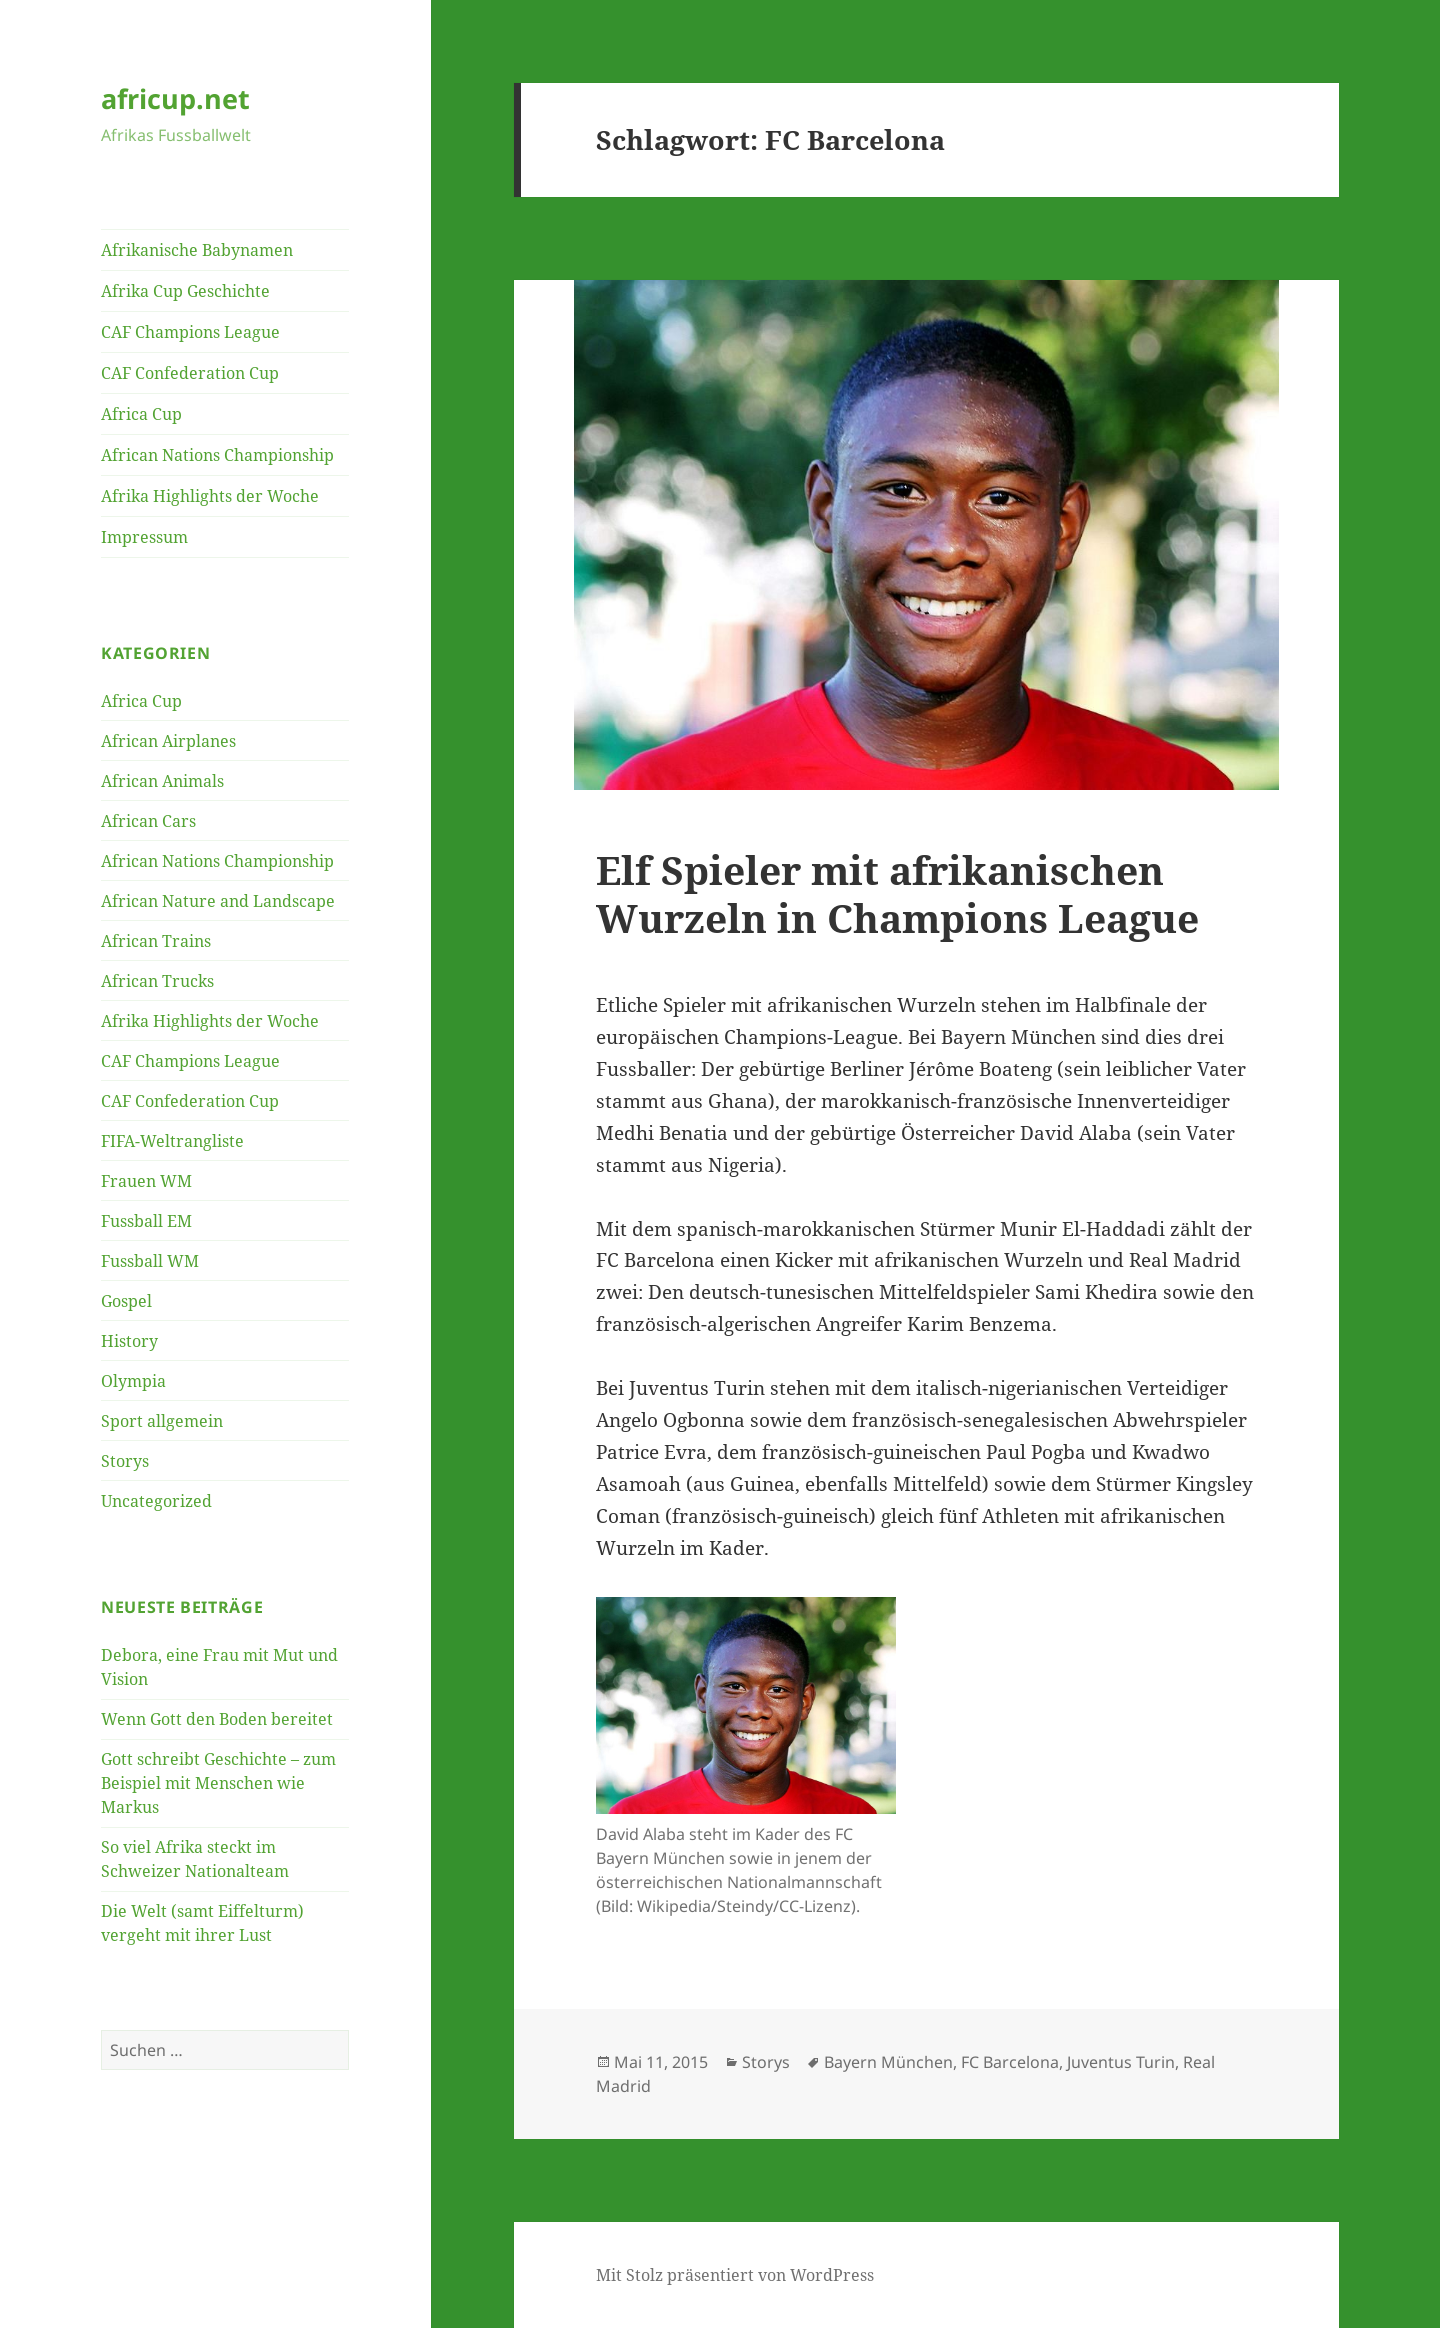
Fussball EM (146, 1221)
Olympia (133, 1381)
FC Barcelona (1010, 2062)
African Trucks (157, 981)
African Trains (156, 941)
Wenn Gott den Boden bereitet (217, 1719)
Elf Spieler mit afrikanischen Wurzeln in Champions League (897, 893)
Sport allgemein (162, 1421)
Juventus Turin (1121, 2062)
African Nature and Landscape (218, 901)
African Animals (162, 781)
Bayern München (888, 2062)
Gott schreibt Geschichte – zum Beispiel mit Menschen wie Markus (218, 1783)
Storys (125, 1461)
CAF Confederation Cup (190, 373)
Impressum (144, 537)
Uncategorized (156, 1501)
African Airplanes (168, 741)
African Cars (148, 821)
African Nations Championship (217, 455)
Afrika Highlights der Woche (210, 496)
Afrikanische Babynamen (197, 250)
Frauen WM (146, 1181)
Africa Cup (141, 414)
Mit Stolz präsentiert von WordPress (735, 2275)
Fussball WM (150, 1261)
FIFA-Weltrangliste (172, 1141)
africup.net (175, 98)
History (129, 1341)
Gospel (126, 1301)
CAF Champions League (190, 332)
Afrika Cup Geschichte (185, 291)
